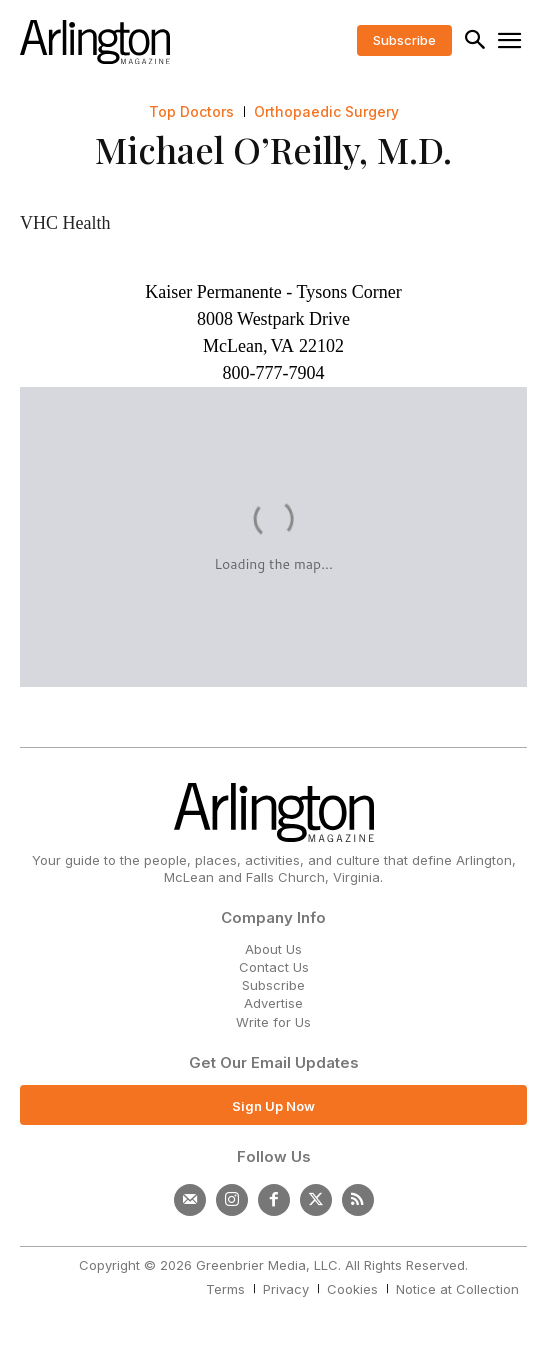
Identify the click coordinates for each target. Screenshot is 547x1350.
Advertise (273, 1003)
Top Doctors (191, 112)
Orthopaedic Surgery (326, 112)
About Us (273, 949)
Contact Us (274, 967)
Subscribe (273, 985)
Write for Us (273, 1022)
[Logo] (95, 42)
